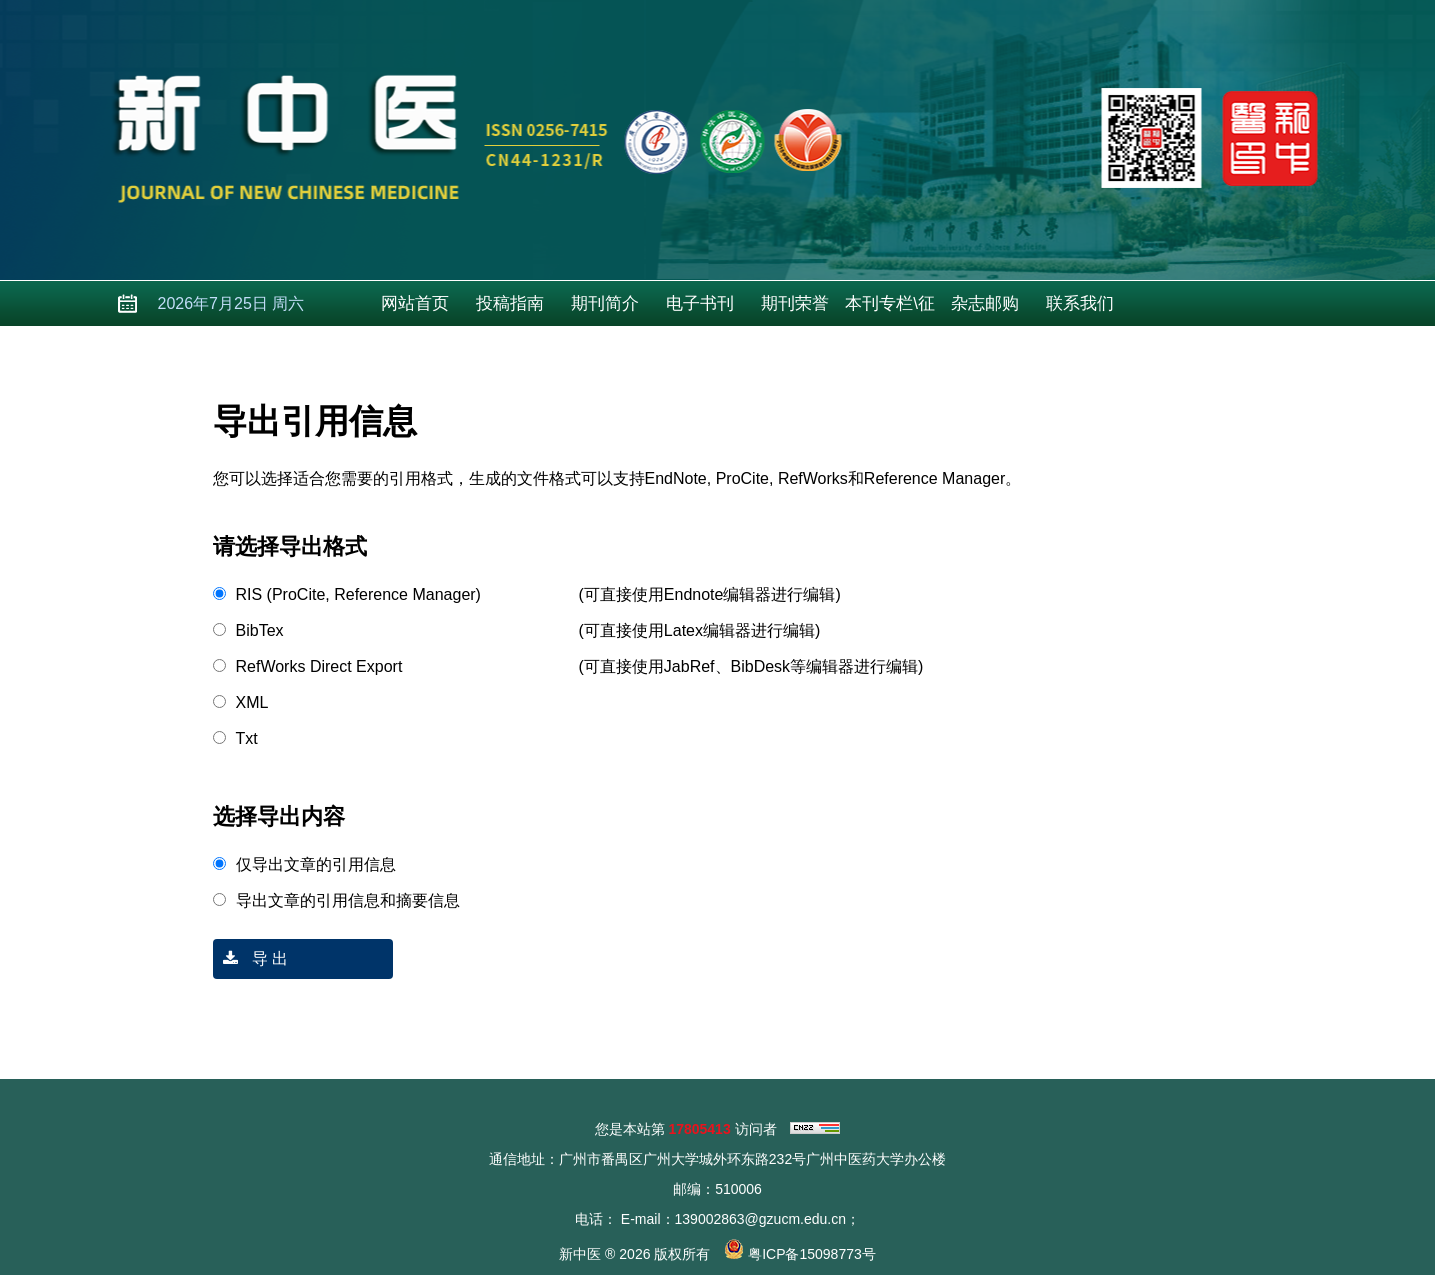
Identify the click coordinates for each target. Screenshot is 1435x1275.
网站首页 (415, 303)
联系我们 (1080, 303)
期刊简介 (605, 303)
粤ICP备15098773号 (812, 1254)
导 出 (251, 958)
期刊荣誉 (795, 303)
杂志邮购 (985, 303)
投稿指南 (510, 303)
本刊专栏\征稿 (890, 310)
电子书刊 (700, 303)
